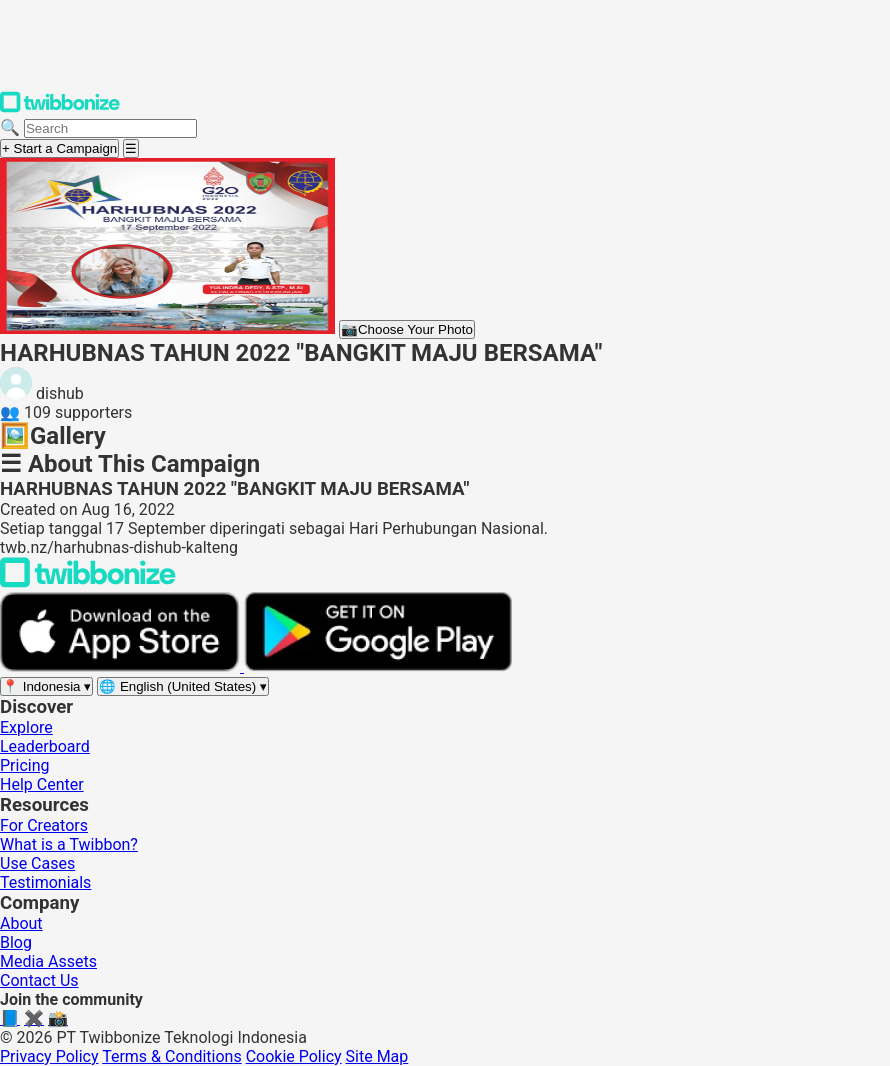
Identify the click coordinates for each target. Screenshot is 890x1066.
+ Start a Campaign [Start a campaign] (59, 148)
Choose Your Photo (407, 329)
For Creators (44, 825)
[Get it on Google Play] (378, 666)
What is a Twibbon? (69, 844)
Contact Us (39, 980)
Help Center (42, 784)
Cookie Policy (294, 1056)
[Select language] (183, 686)
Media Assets (48, 961)
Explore (26, 727)
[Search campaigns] (110, 128)
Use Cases (37, 863)
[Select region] (46, 686)
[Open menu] (131, 148)
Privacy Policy (49, 1056)
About (21, 923)
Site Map (377, 1056)
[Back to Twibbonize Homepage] (88, 582)
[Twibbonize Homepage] (60, 108)
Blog (16, 942)
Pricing (25, 765)
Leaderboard (45, 746)
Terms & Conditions (172, 1056)
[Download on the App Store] (122, 666)
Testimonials (45, 882)
